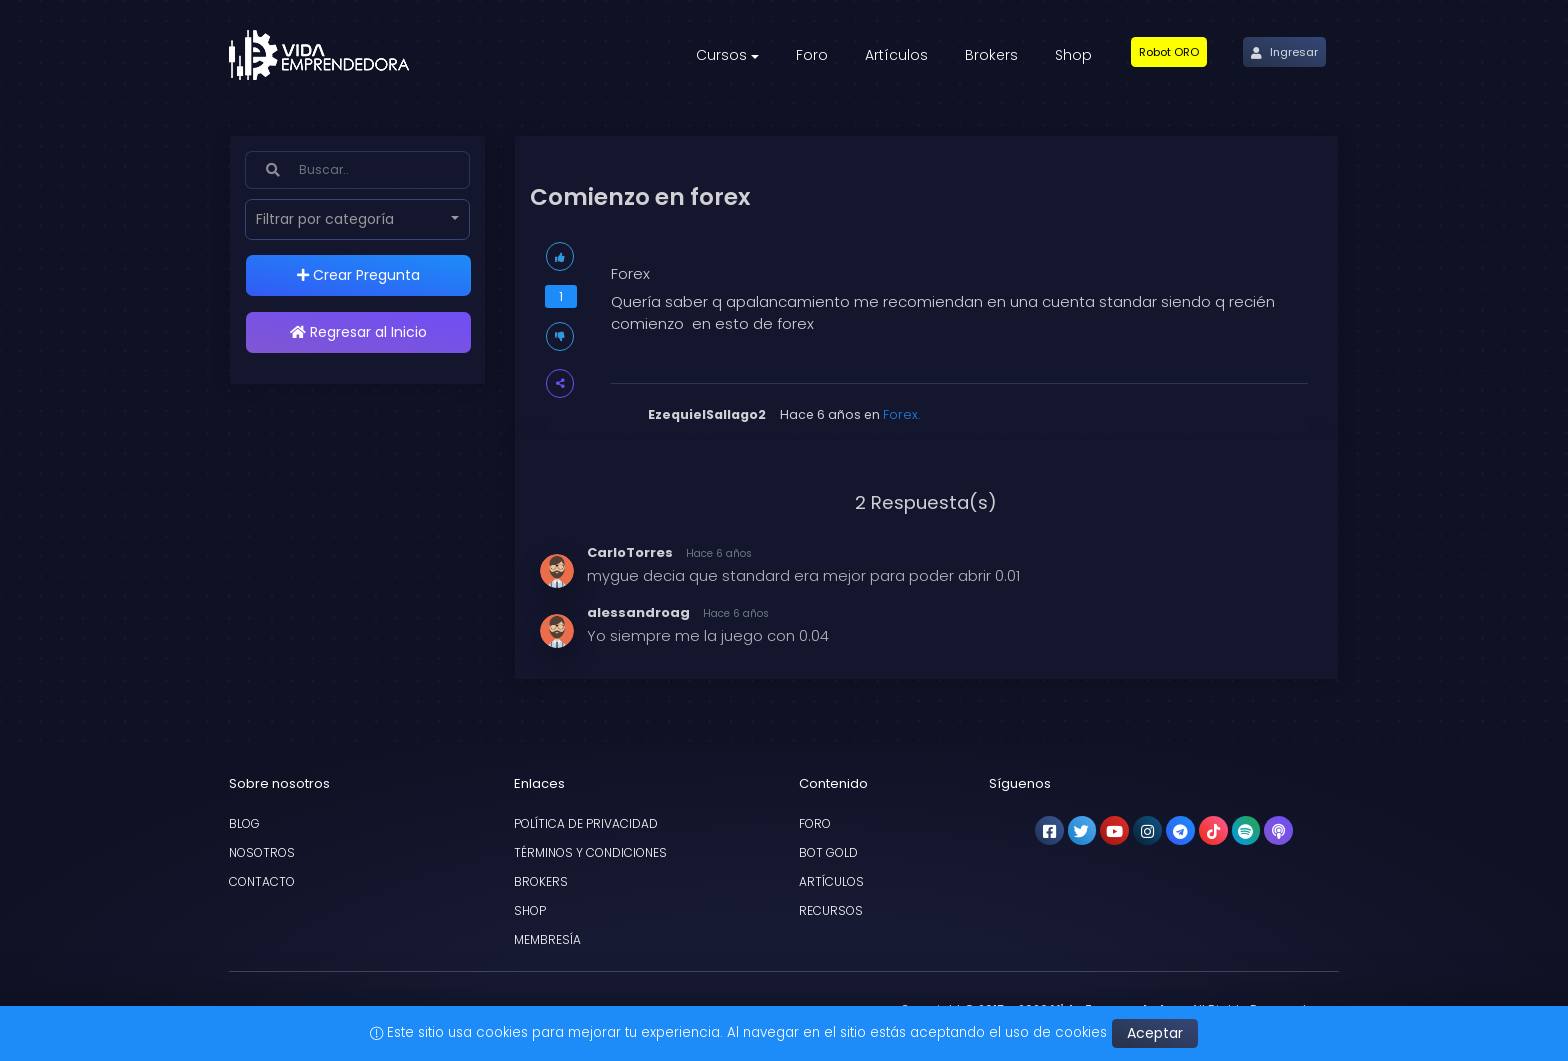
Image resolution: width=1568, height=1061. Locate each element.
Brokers (541, 881)
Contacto (262, 881)
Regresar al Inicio (358, 332)
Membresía (547, 939)
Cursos (721, 55)
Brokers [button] (991, 55)
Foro (815, 823)
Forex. (901, 414)
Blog (244, 823)
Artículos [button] (896, 55)
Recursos (831, 910)
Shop (530, 910)
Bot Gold (828, 852)
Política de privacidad (586, 823)
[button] (1169, 52)
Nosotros (262, 852)
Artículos (831, 881)
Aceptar (1155, 1033)
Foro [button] (812, 55)
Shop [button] (1073, 55)
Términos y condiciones (590, 852)
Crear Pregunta (358, 275)
